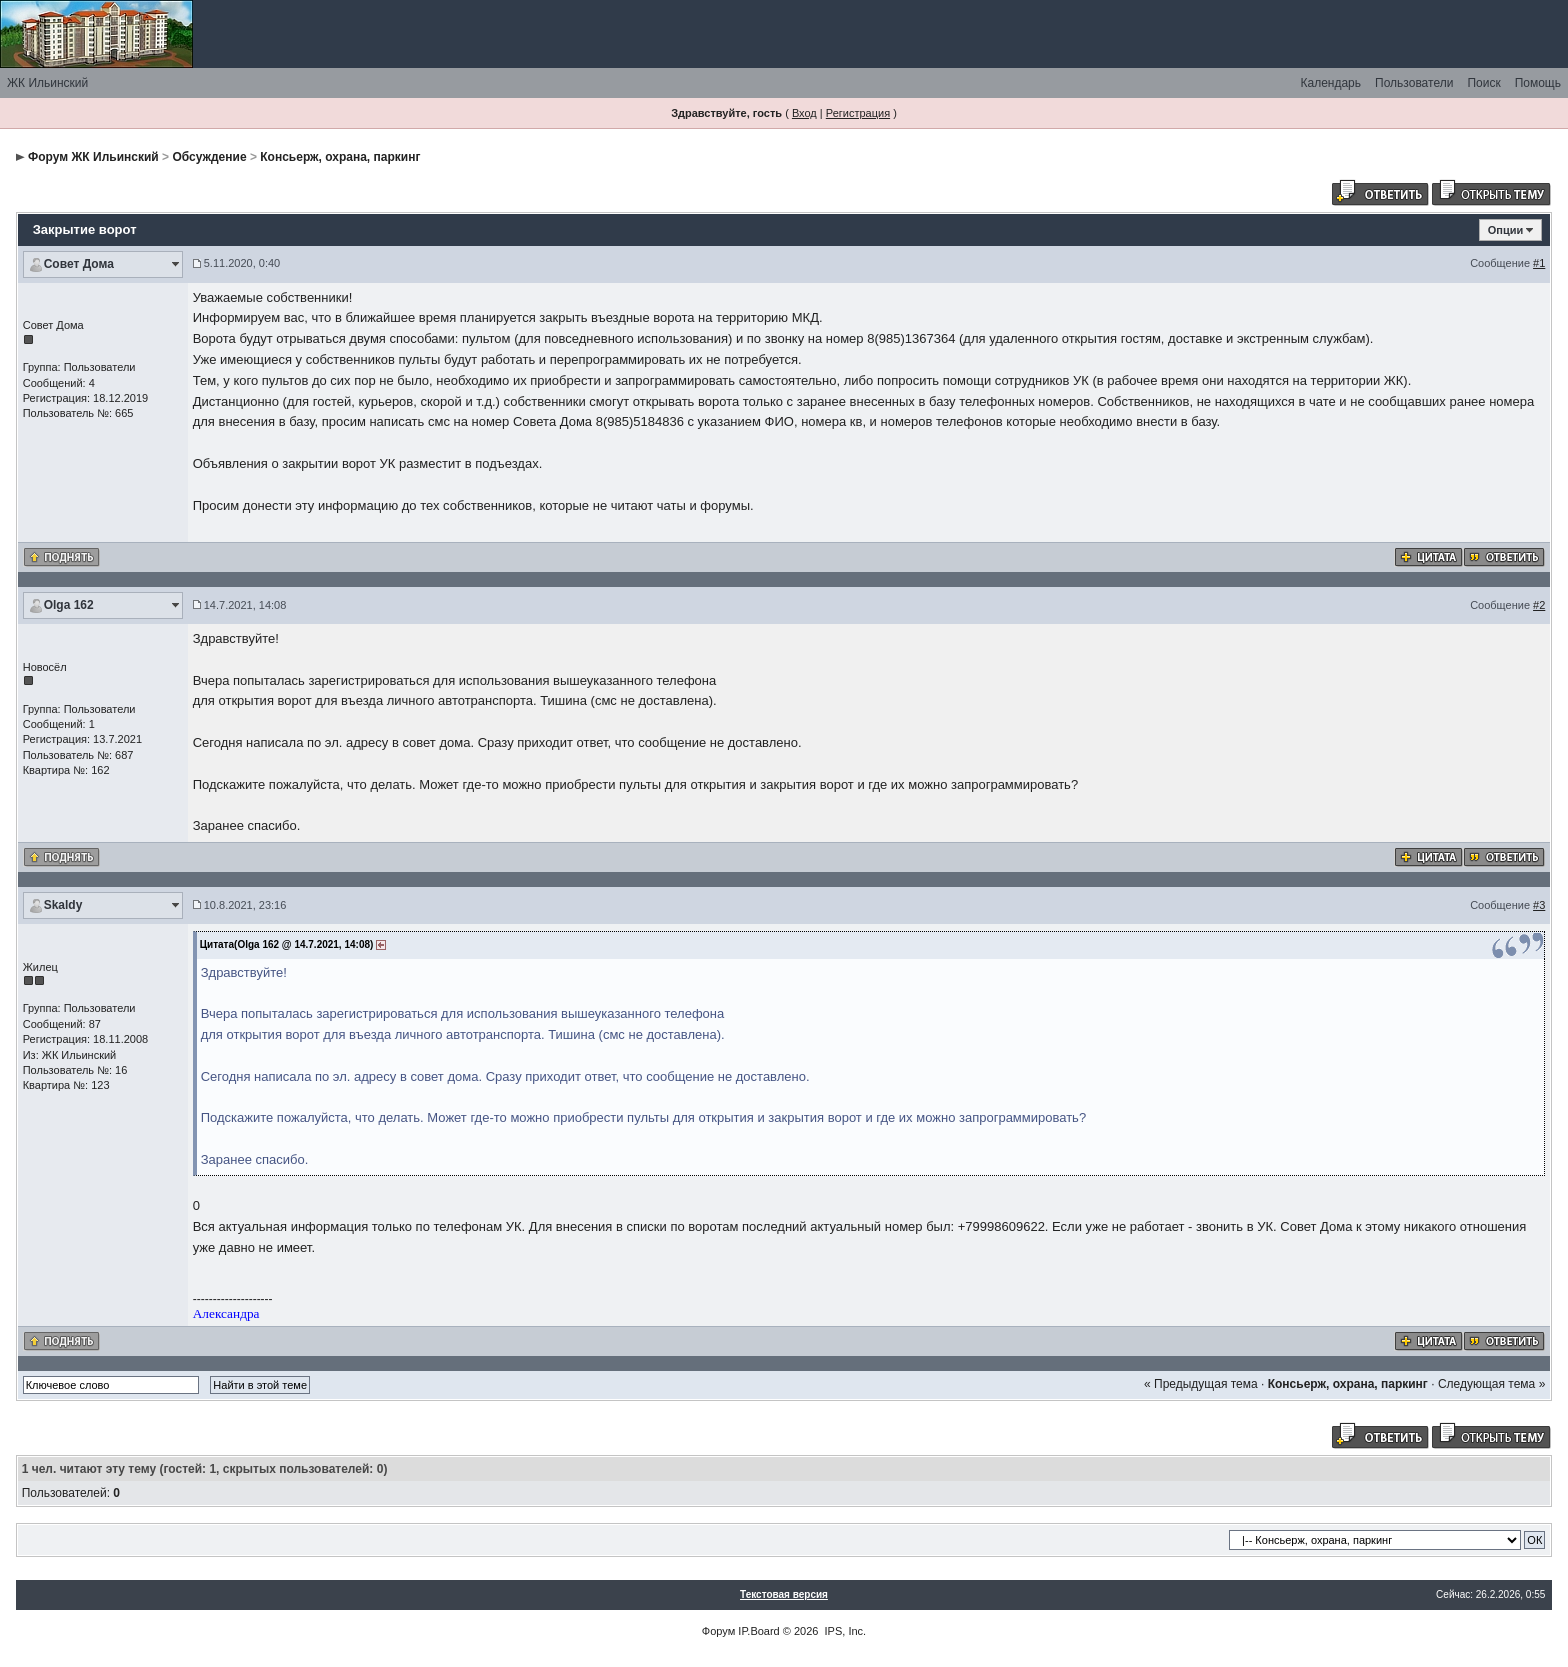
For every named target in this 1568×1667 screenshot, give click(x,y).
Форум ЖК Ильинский (93, 157)
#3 (1539, 905)
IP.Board (758, 1631)
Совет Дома (79, 264)
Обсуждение (209, 157)
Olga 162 (69, 605)
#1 (1539, 263)
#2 (1539, 605)
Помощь (1538, 83)
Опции (1506, 230)
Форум (718, 1631)
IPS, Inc (844, 1631)
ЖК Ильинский (47, 83)
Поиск (1483, 83)
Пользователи (1414, 83)
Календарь (1330, 83)
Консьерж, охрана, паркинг (340, 157)
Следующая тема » (1491, 1384)
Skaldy (63, 905)
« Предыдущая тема (1201, 1384)
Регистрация (858, 113)
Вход (804, 113)
